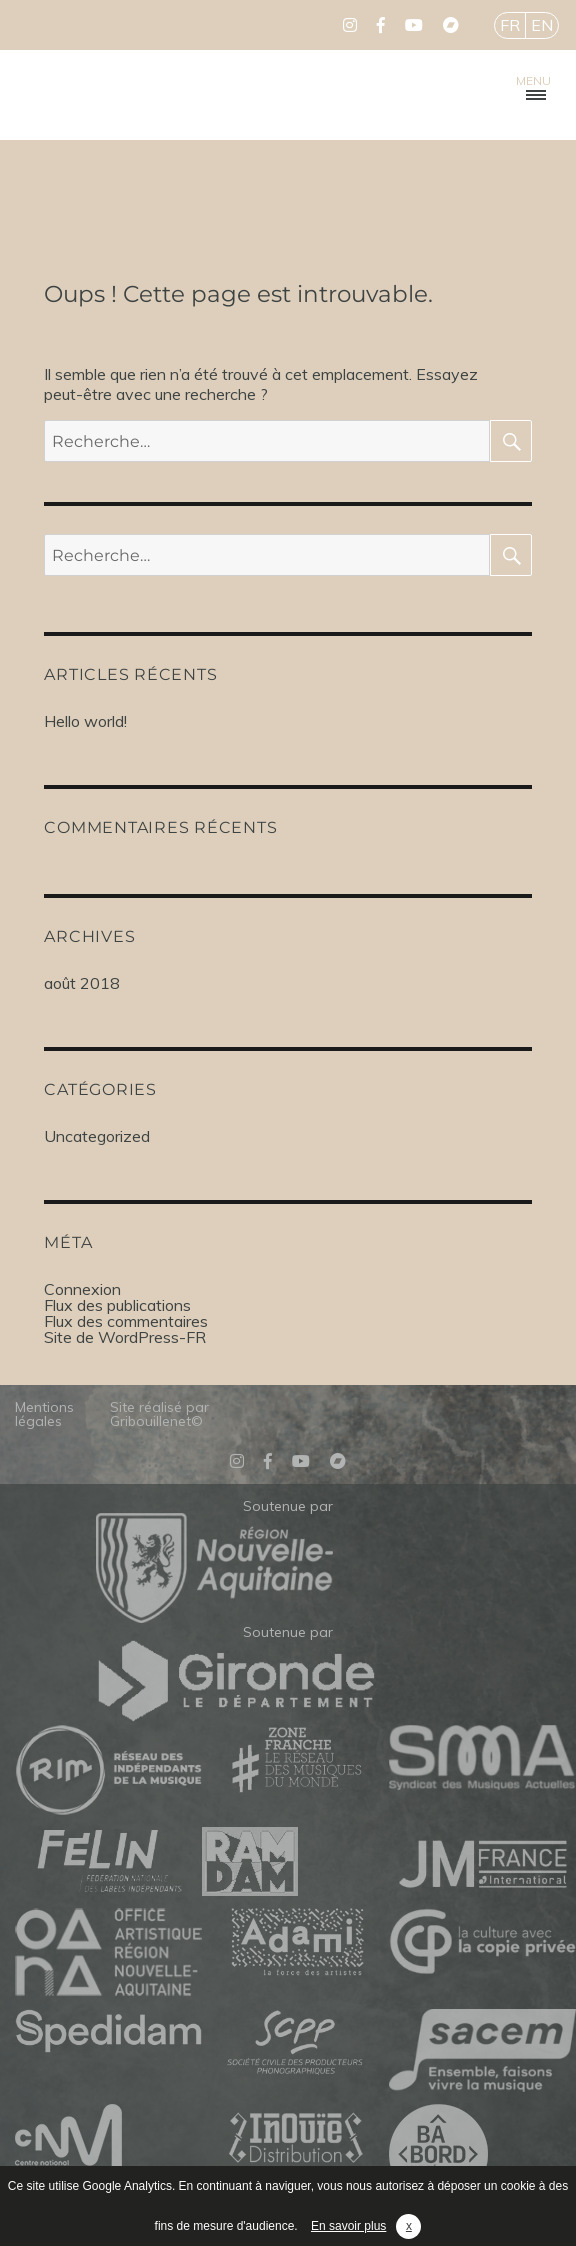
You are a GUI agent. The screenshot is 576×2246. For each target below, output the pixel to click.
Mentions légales (44, 1414)
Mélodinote (120, 95)
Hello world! (85, 721)
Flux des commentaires (126, 1321)
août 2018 (82, 983)
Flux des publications (117, 1305)
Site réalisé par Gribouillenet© (159, 1414)
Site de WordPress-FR (125, 1337)
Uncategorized (97, 1136)
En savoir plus (348, 2226)
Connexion (82, 1289)
